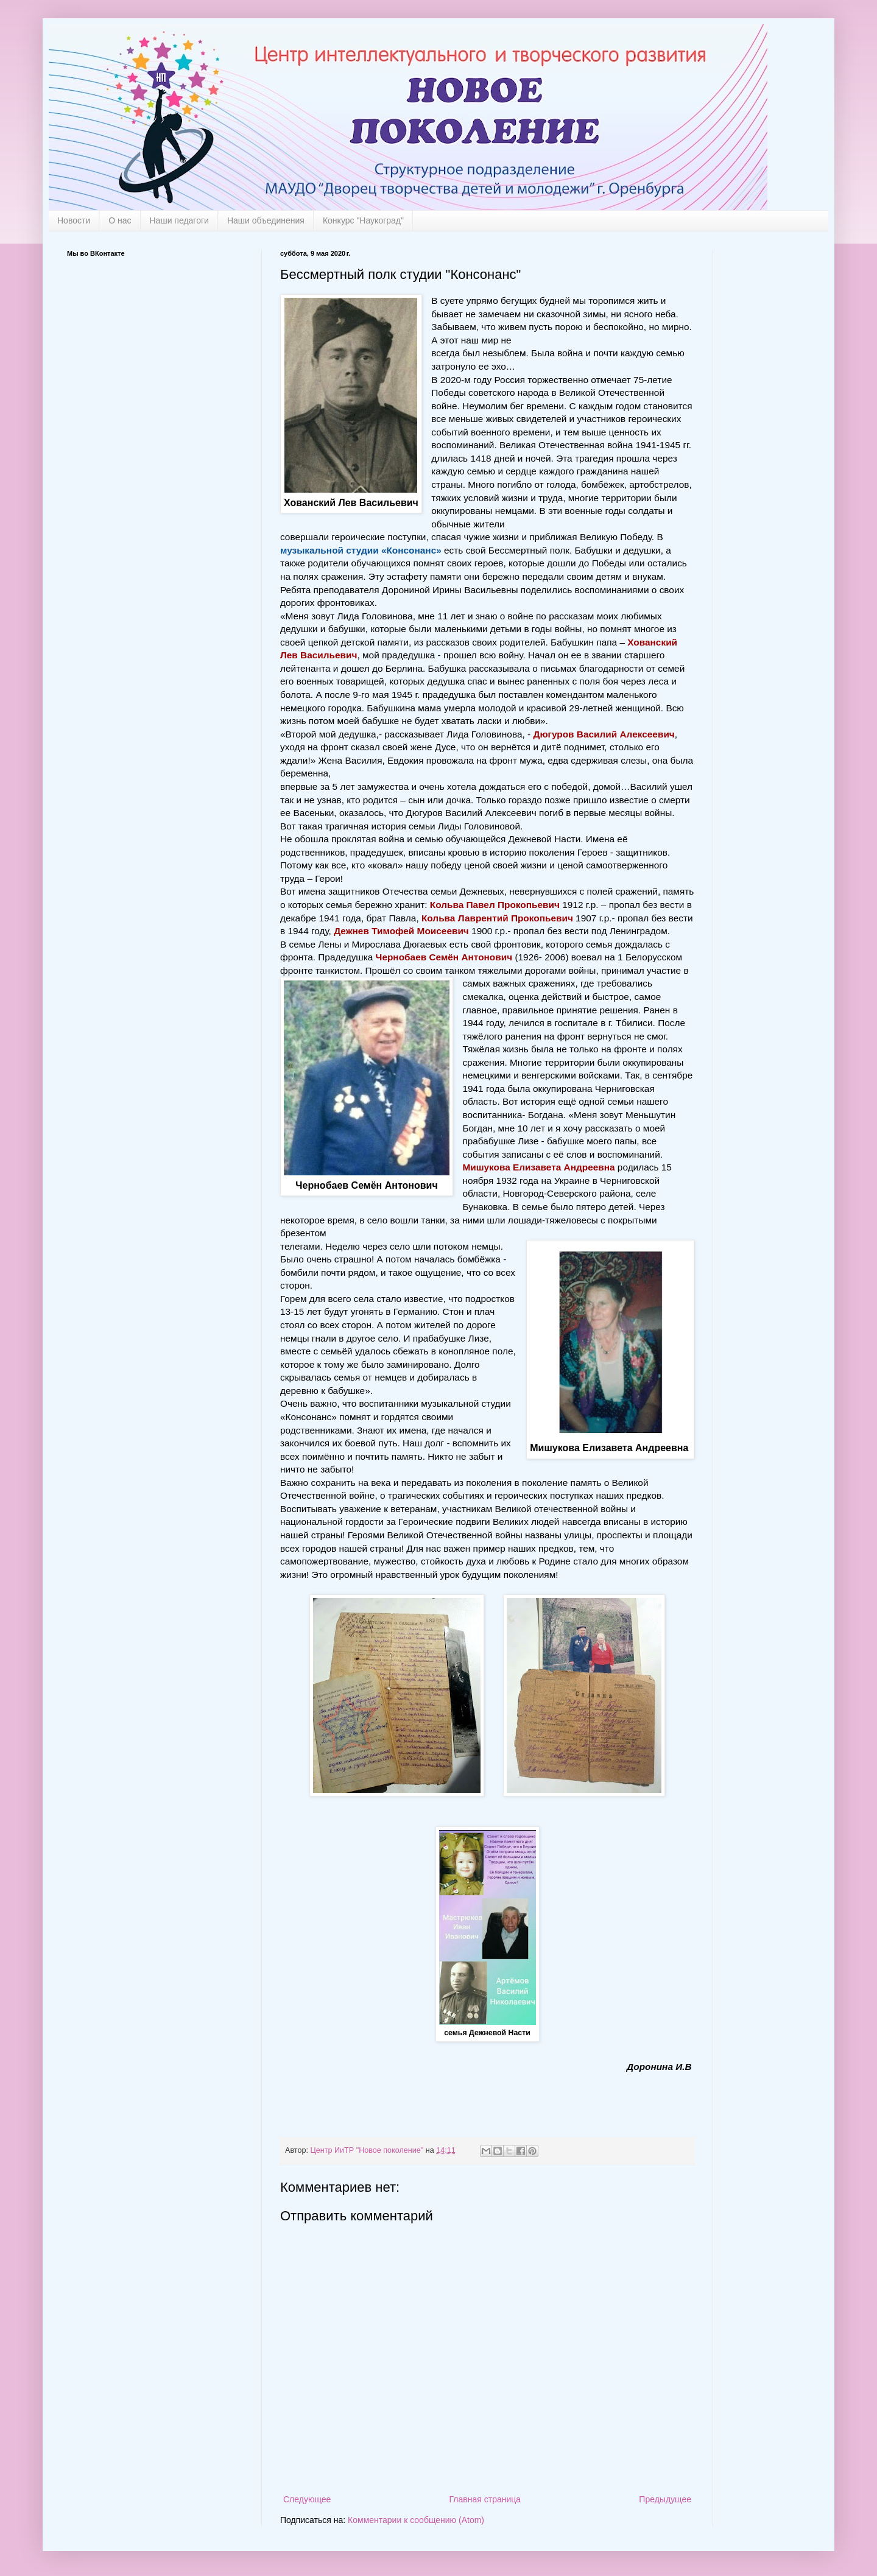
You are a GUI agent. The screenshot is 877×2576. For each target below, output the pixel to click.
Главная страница (485, 2499)
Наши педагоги (179, 220)
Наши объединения (266, 220)
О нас (119, 220)
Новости (73, 220)
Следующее (307, 2499)
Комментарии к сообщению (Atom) (416, 2520)
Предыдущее (665, 2499)
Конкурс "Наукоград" (363, 220)
